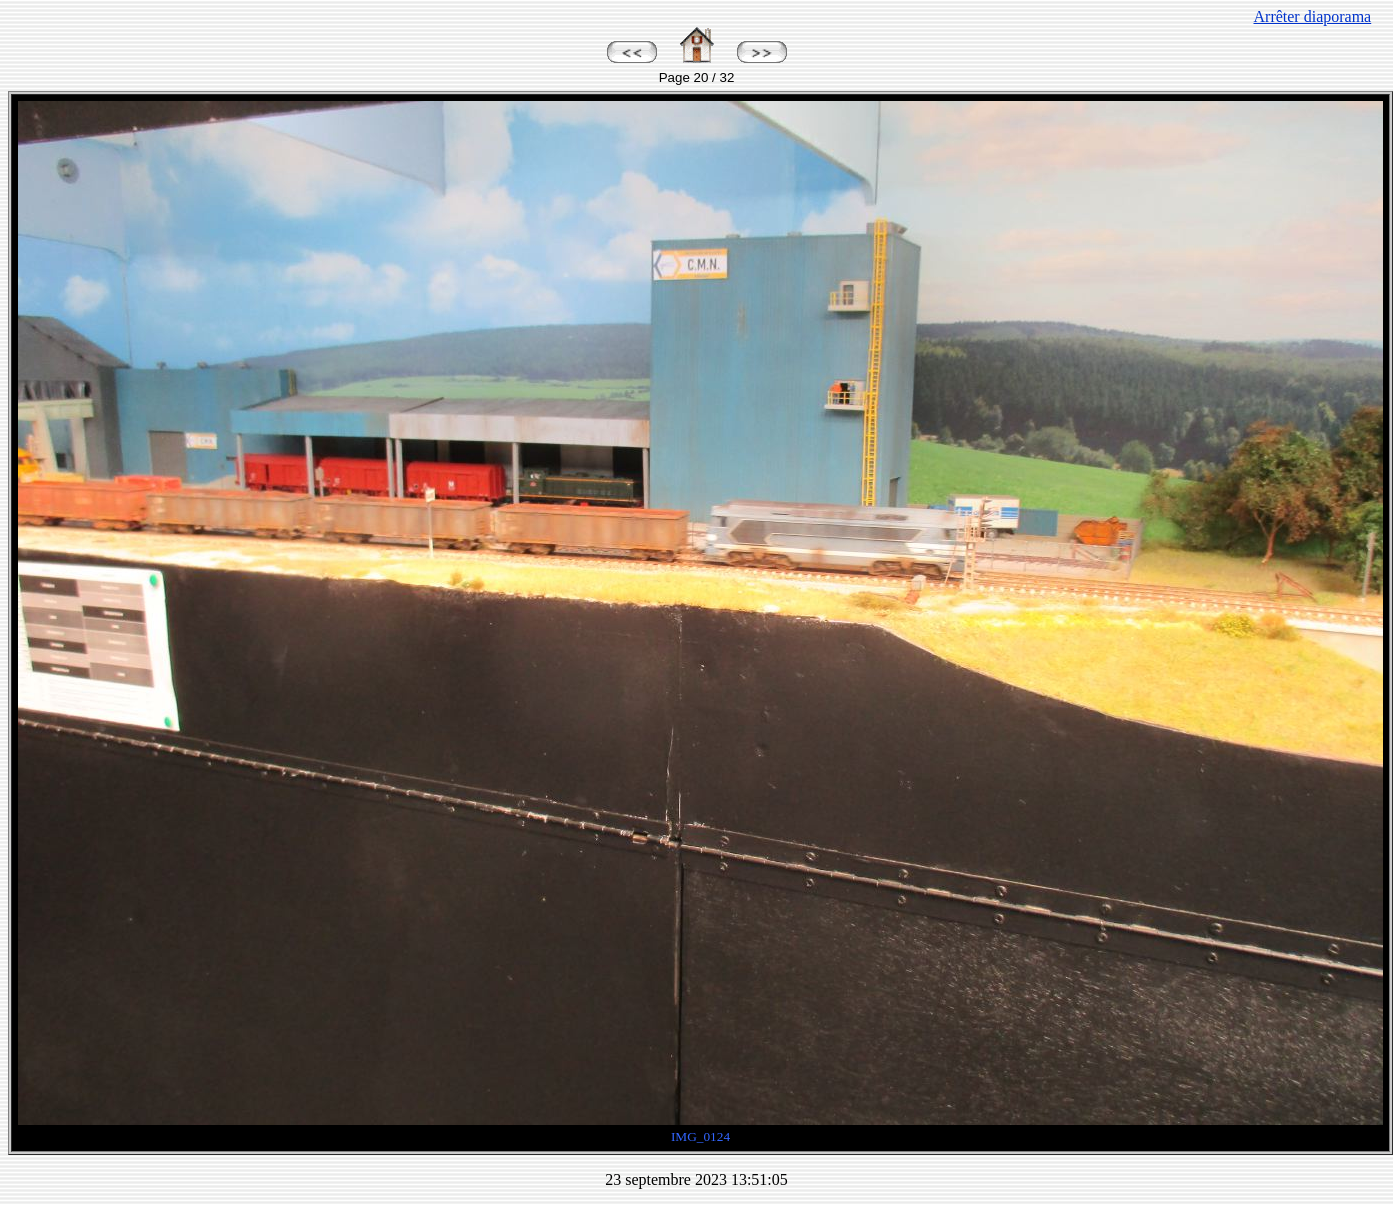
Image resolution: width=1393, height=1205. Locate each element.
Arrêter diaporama (1313, 16)
